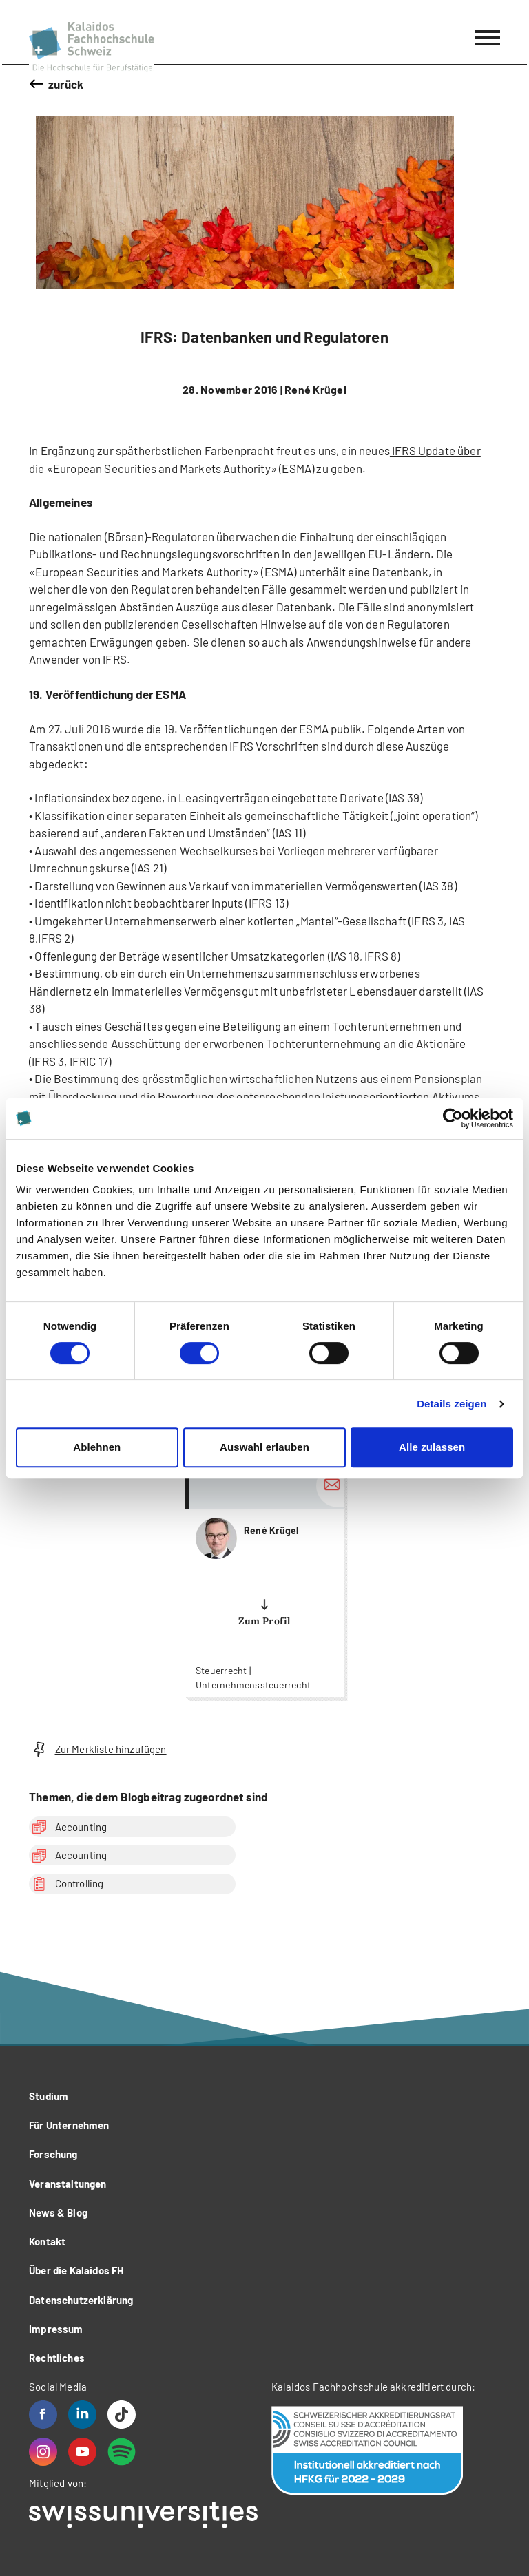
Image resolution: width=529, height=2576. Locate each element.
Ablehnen (97, 1447)
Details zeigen (451, 1404)
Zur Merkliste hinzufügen (98, 1749)
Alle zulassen (432, 1447)
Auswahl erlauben (264, 1447)
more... (264, 1579)
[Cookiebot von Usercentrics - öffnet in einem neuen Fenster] (453, 1118)
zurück (66, 84)
